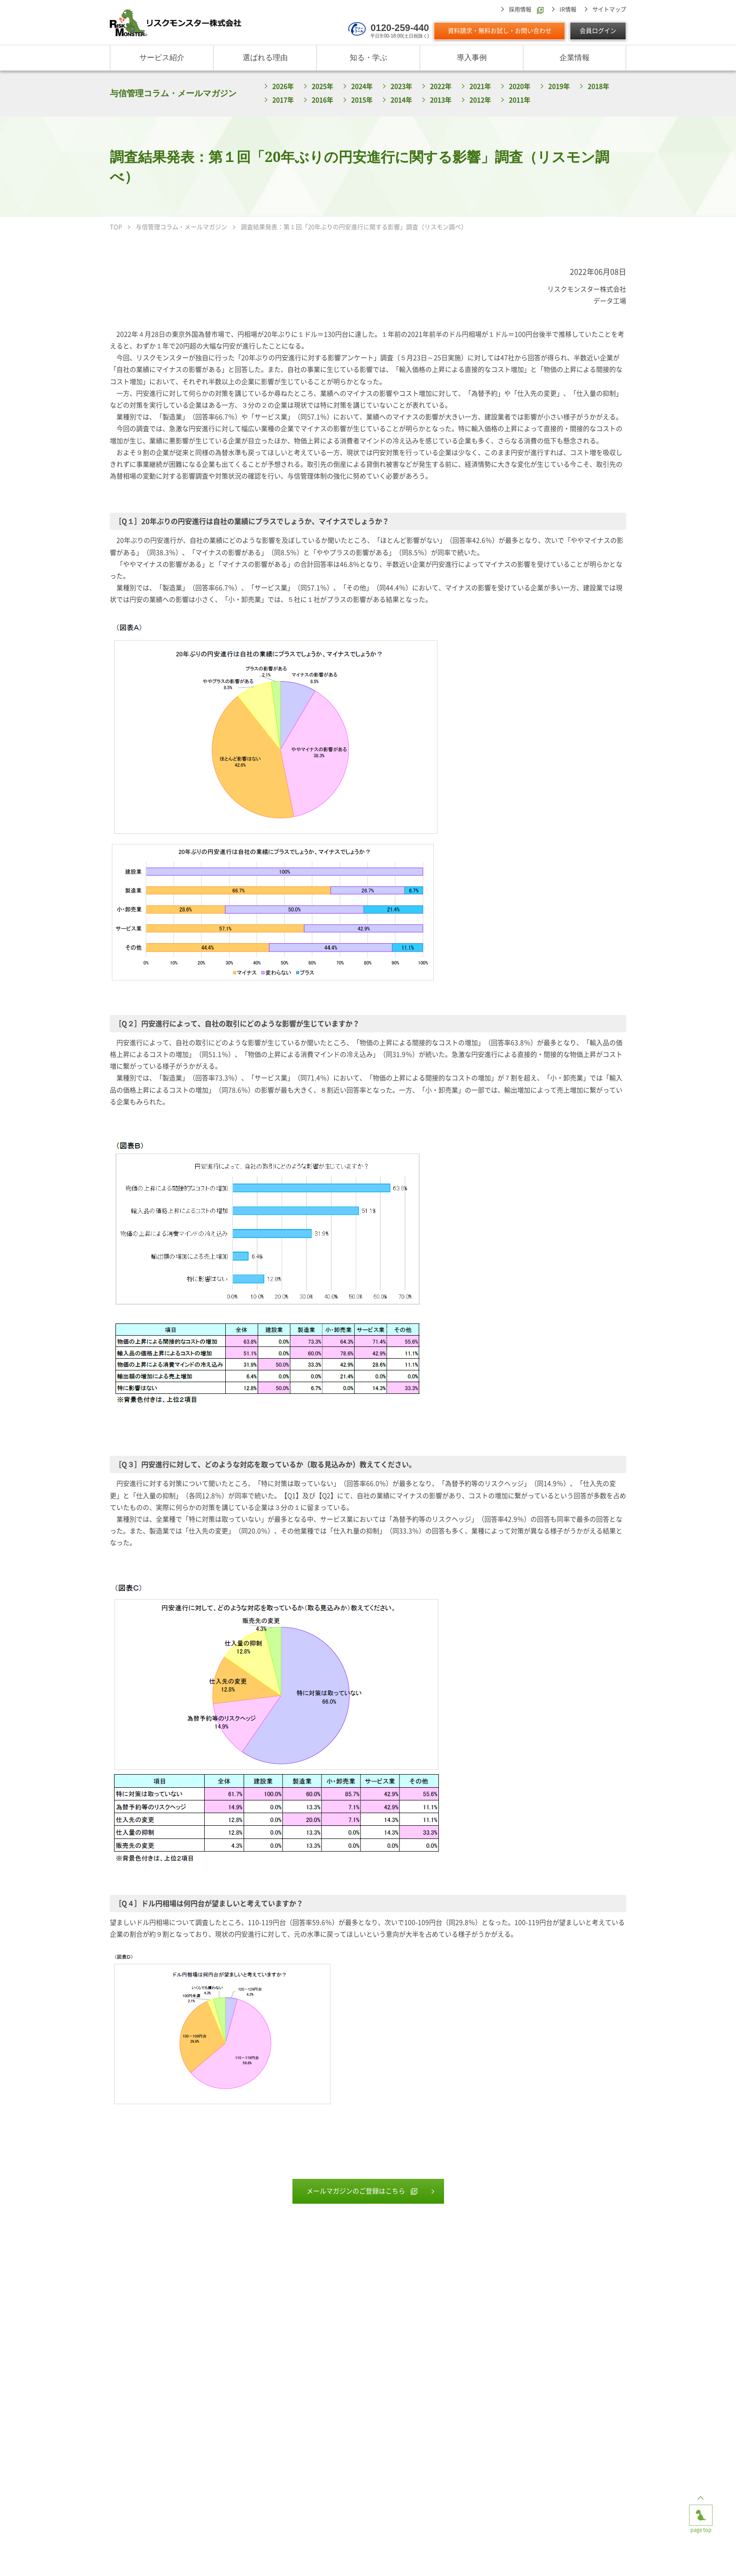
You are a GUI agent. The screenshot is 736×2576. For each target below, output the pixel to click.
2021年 (480, 86)
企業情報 (575, 58)
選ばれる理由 (265, 58)
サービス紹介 (161, 58)
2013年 (441, 100)
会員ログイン (598, 31)
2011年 (519, 100)
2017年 (283, 100)
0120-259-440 (399, 28)
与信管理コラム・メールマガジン (173, 93)
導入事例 (472, 58)
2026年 (283, 86)
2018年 (598, 86)
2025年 (322, 86)
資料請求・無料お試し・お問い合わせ (500, 31)
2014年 (401, 100)
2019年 (559, 86)
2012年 (480, 100)
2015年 (362, 100)
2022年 (441, 86)
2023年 (401, 86)
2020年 (519, 86)
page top (701, 2512)
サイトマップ (609, 9)
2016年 (322, 100)
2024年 (362, 86)
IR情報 (568, 9)
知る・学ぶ (368, 58)
